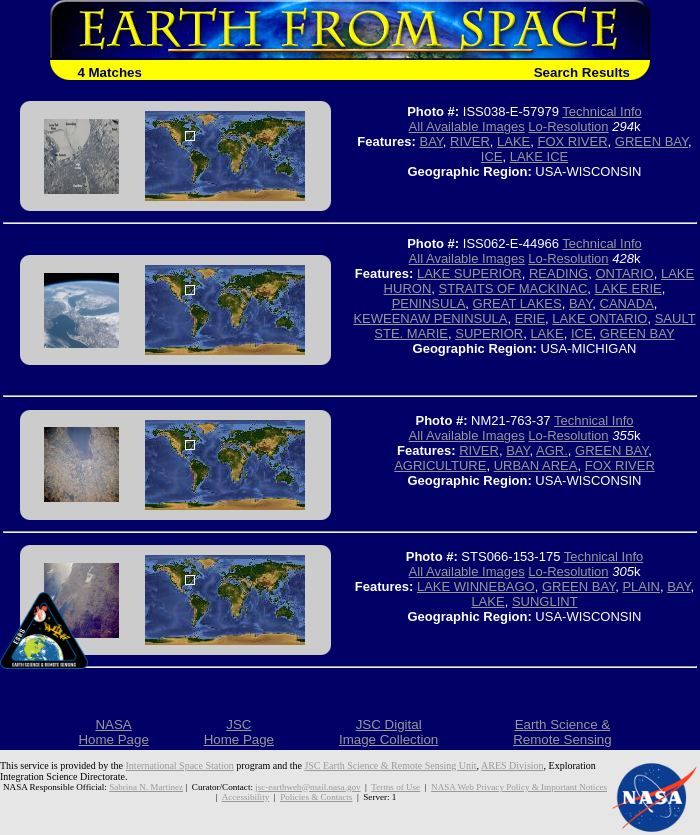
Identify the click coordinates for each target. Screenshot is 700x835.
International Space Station (180, 765)
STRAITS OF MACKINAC (513, 288)
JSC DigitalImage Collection (388, 732)
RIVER (470, 141)
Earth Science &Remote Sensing (562, 732)
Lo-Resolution (568, 126)
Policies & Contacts (316, 797)
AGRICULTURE (440, 465)
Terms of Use (395, 787)
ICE (492, 156)
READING (558, 273)
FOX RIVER (573, 141)
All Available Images (467, 126)
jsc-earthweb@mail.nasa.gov (307, 787)
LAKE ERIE (628, 288)
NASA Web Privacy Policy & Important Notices (519, 787)
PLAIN (641, 586)
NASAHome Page (113, 732)
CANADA (627, 303)
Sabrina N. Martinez (146, 787)
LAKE (513, 141)
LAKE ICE (539, 156)
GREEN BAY (651, 141)
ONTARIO (624, 273)
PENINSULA (429, 303)
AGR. (552, 450)
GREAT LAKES (517, 303)
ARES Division (512, 765)
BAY (430, 141)
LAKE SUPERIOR (469, 273)
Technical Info (602, 111)
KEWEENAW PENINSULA (430, 318)
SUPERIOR (489, 333)
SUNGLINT (545, 601)
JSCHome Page (239, 732)
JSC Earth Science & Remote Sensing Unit (390, 765)
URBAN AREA (536, 465)
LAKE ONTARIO (599, 318)
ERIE (530, 318)
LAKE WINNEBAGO (476, 586)
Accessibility (245, 797)
